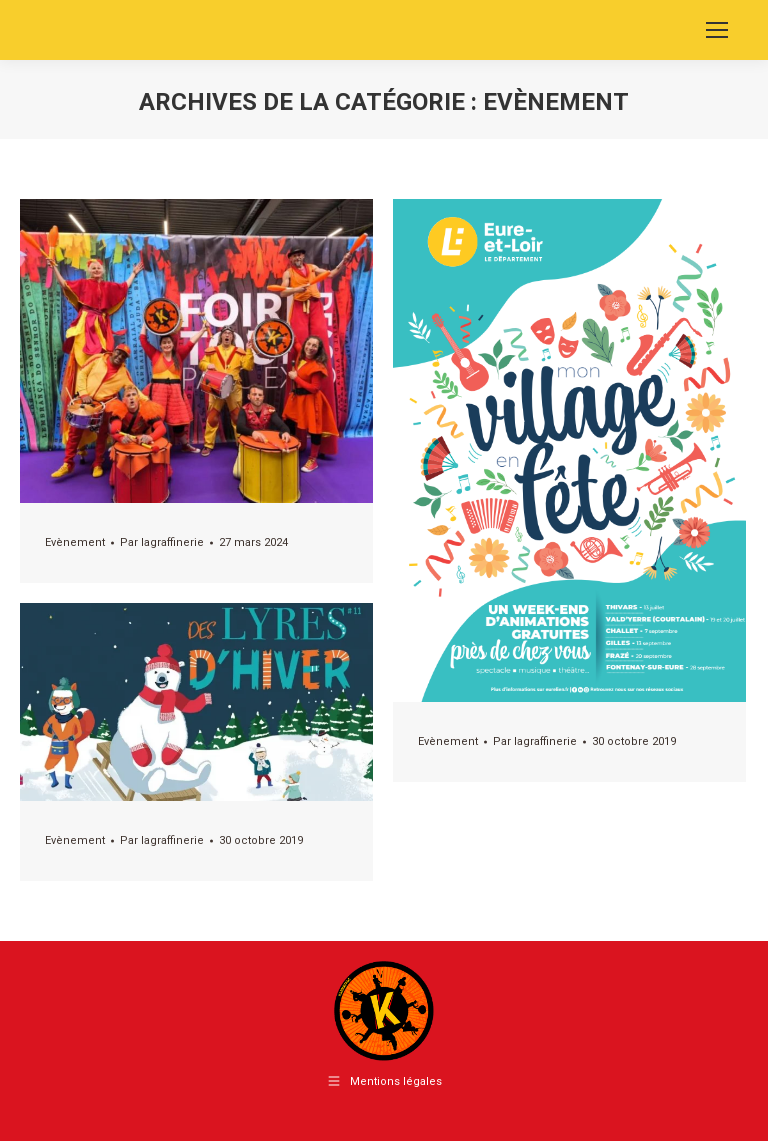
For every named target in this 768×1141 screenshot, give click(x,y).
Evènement (75, 542)
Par (162, 542)
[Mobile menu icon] (717, 30)
